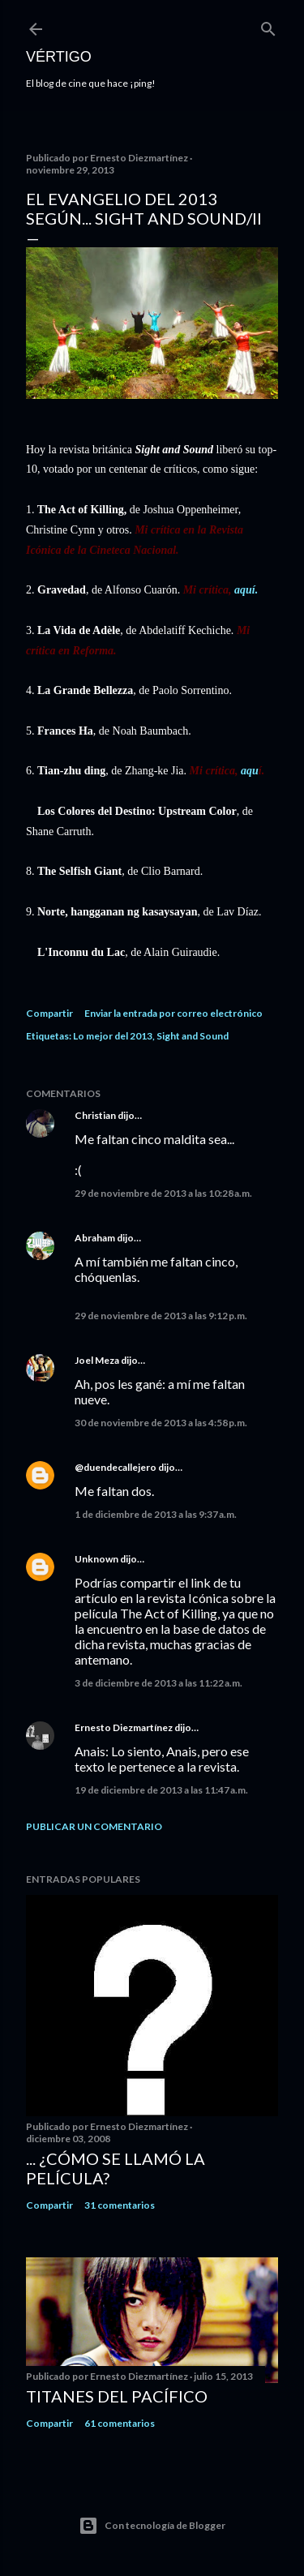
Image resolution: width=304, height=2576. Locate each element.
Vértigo (59, 57)
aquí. (246, 590)
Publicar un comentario (94, 1826)
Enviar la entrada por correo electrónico (173, 1013)
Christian (95, 1115)
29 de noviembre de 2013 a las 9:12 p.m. (161, 1315)
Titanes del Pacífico (117, 2396)
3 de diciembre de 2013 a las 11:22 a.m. (158, 1683)
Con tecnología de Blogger (152, 2525)
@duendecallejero (115, 1467)
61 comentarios (119, 2423)
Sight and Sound (192, 1036)
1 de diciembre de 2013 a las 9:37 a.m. (156, 1514)
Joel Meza (97, 1360)
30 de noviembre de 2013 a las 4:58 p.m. (161, 1423)
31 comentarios (119, 2205)
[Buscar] (268, 25)
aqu (250, 771)
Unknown (96, 1559)
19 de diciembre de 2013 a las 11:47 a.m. (161, 1790)
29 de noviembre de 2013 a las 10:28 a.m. (163, 1193)
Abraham (95, 1238)
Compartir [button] (49, 1013)
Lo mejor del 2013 (112, 1036)
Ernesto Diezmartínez (124, 1727)
